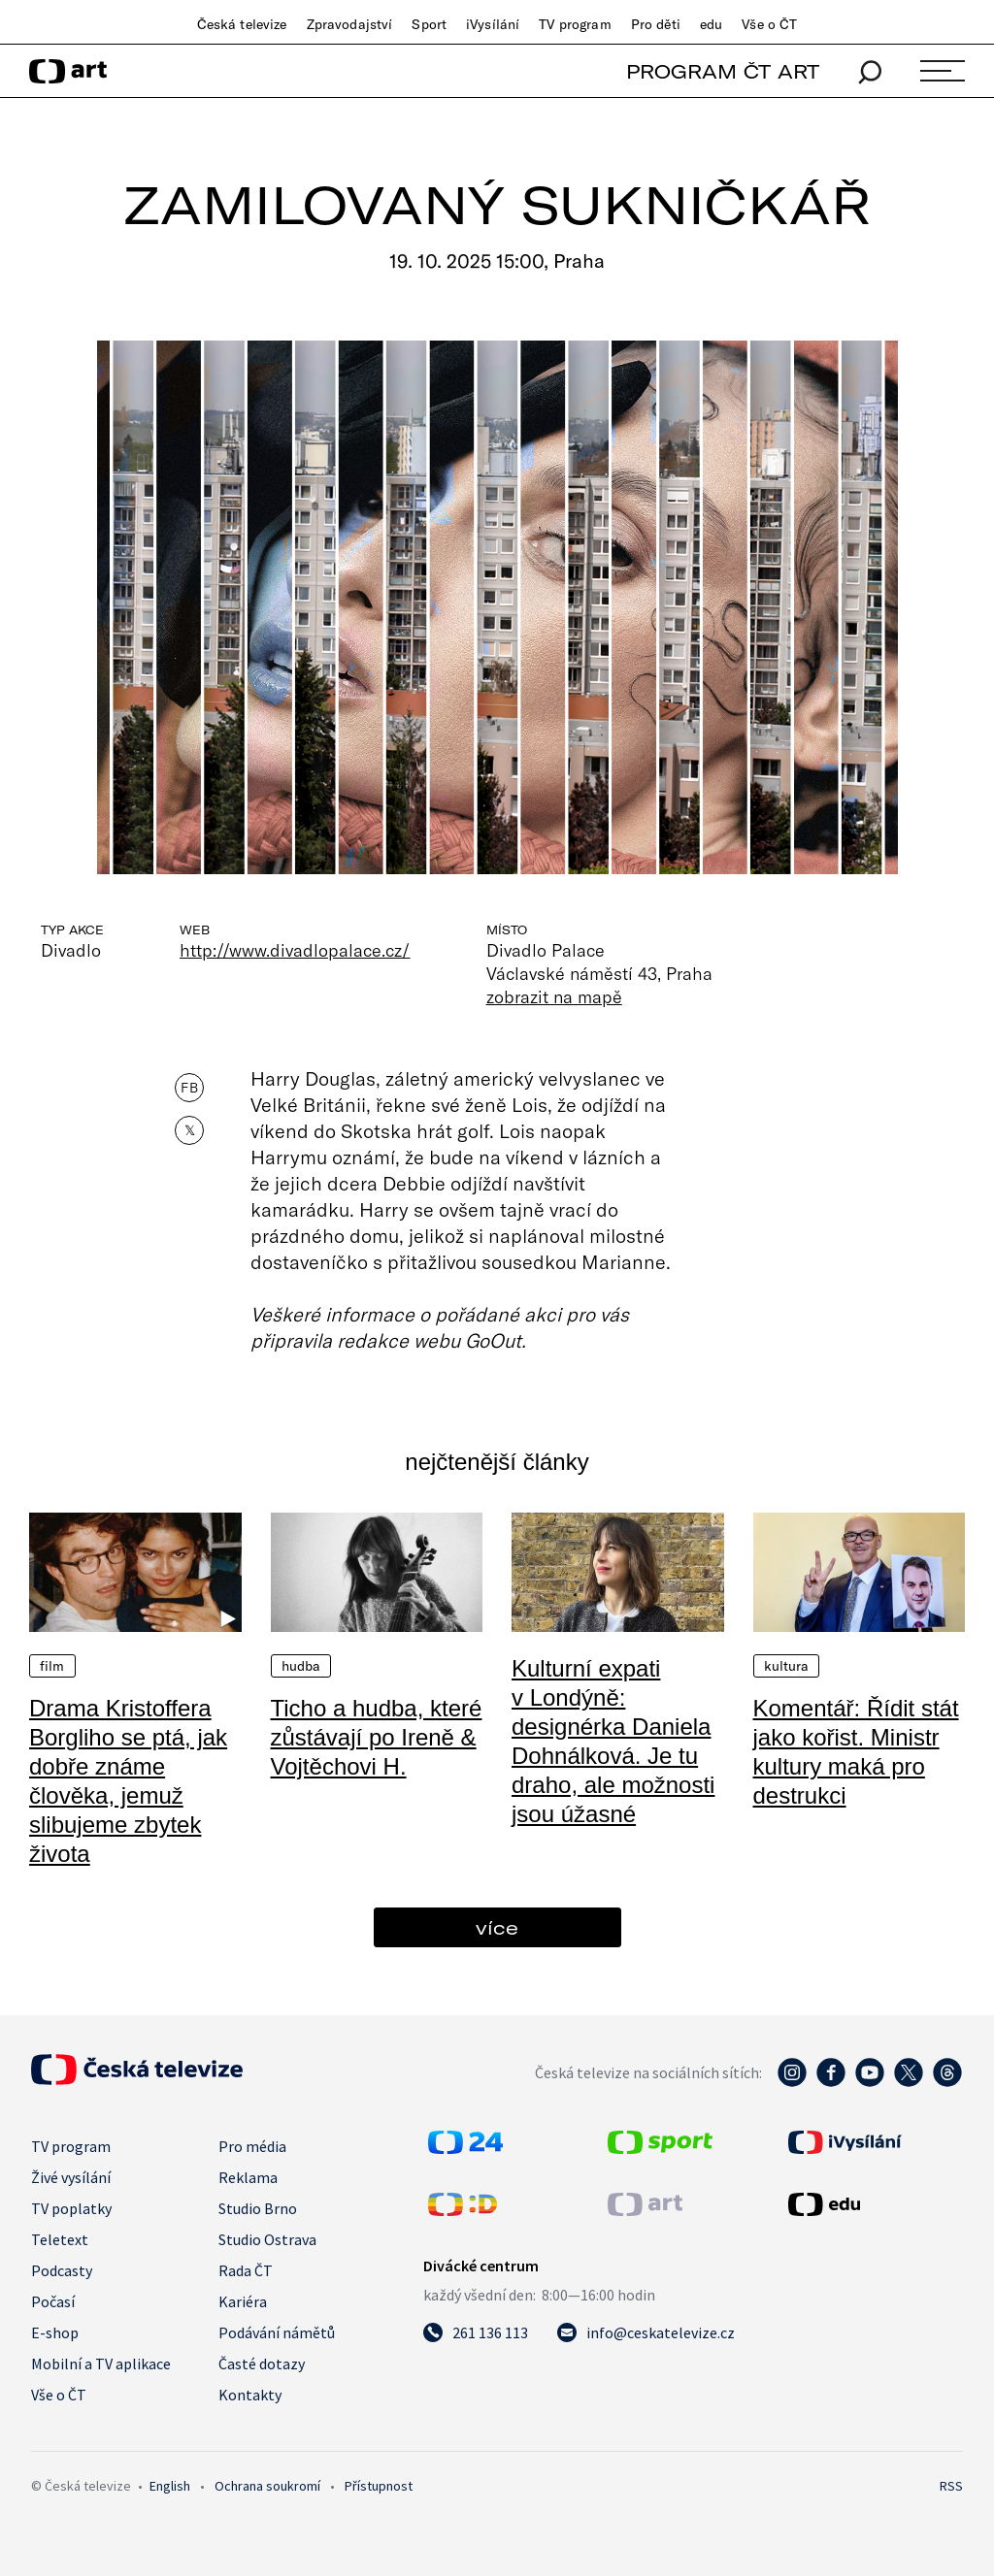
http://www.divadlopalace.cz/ (295, 950)
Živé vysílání (71, 2177)
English (169, 2485)
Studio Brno (257, 2208)
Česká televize (242, 24)
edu (711, 24)
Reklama (248, 2177)
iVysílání (492, 24)
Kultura (787, 1666)
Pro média (252, 2146)
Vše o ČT (769, 24)
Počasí (53, 2301)
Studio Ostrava (267, 2239)
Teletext (59, 2239)
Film (52, 1666)
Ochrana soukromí (267, 2485)
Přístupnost (379, 2485)
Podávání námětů (276, 2332)
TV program (575, 24)
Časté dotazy (261, 2363)
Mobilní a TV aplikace (101, 2363)
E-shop (55, 2332)
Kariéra (242, 2301)
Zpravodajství (350, 24)
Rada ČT (245, 2270)
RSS (951, 2485)
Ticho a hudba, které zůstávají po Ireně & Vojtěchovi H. (376, 1737)
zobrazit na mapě (554, 996)
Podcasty (61, 2270)
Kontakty (250, 2394)
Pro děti (655, 24)
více (497, 1927)
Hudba (301, 1666)
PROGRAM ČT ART (722, 71)
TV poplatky (71, 2208)
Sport (429, 24)
